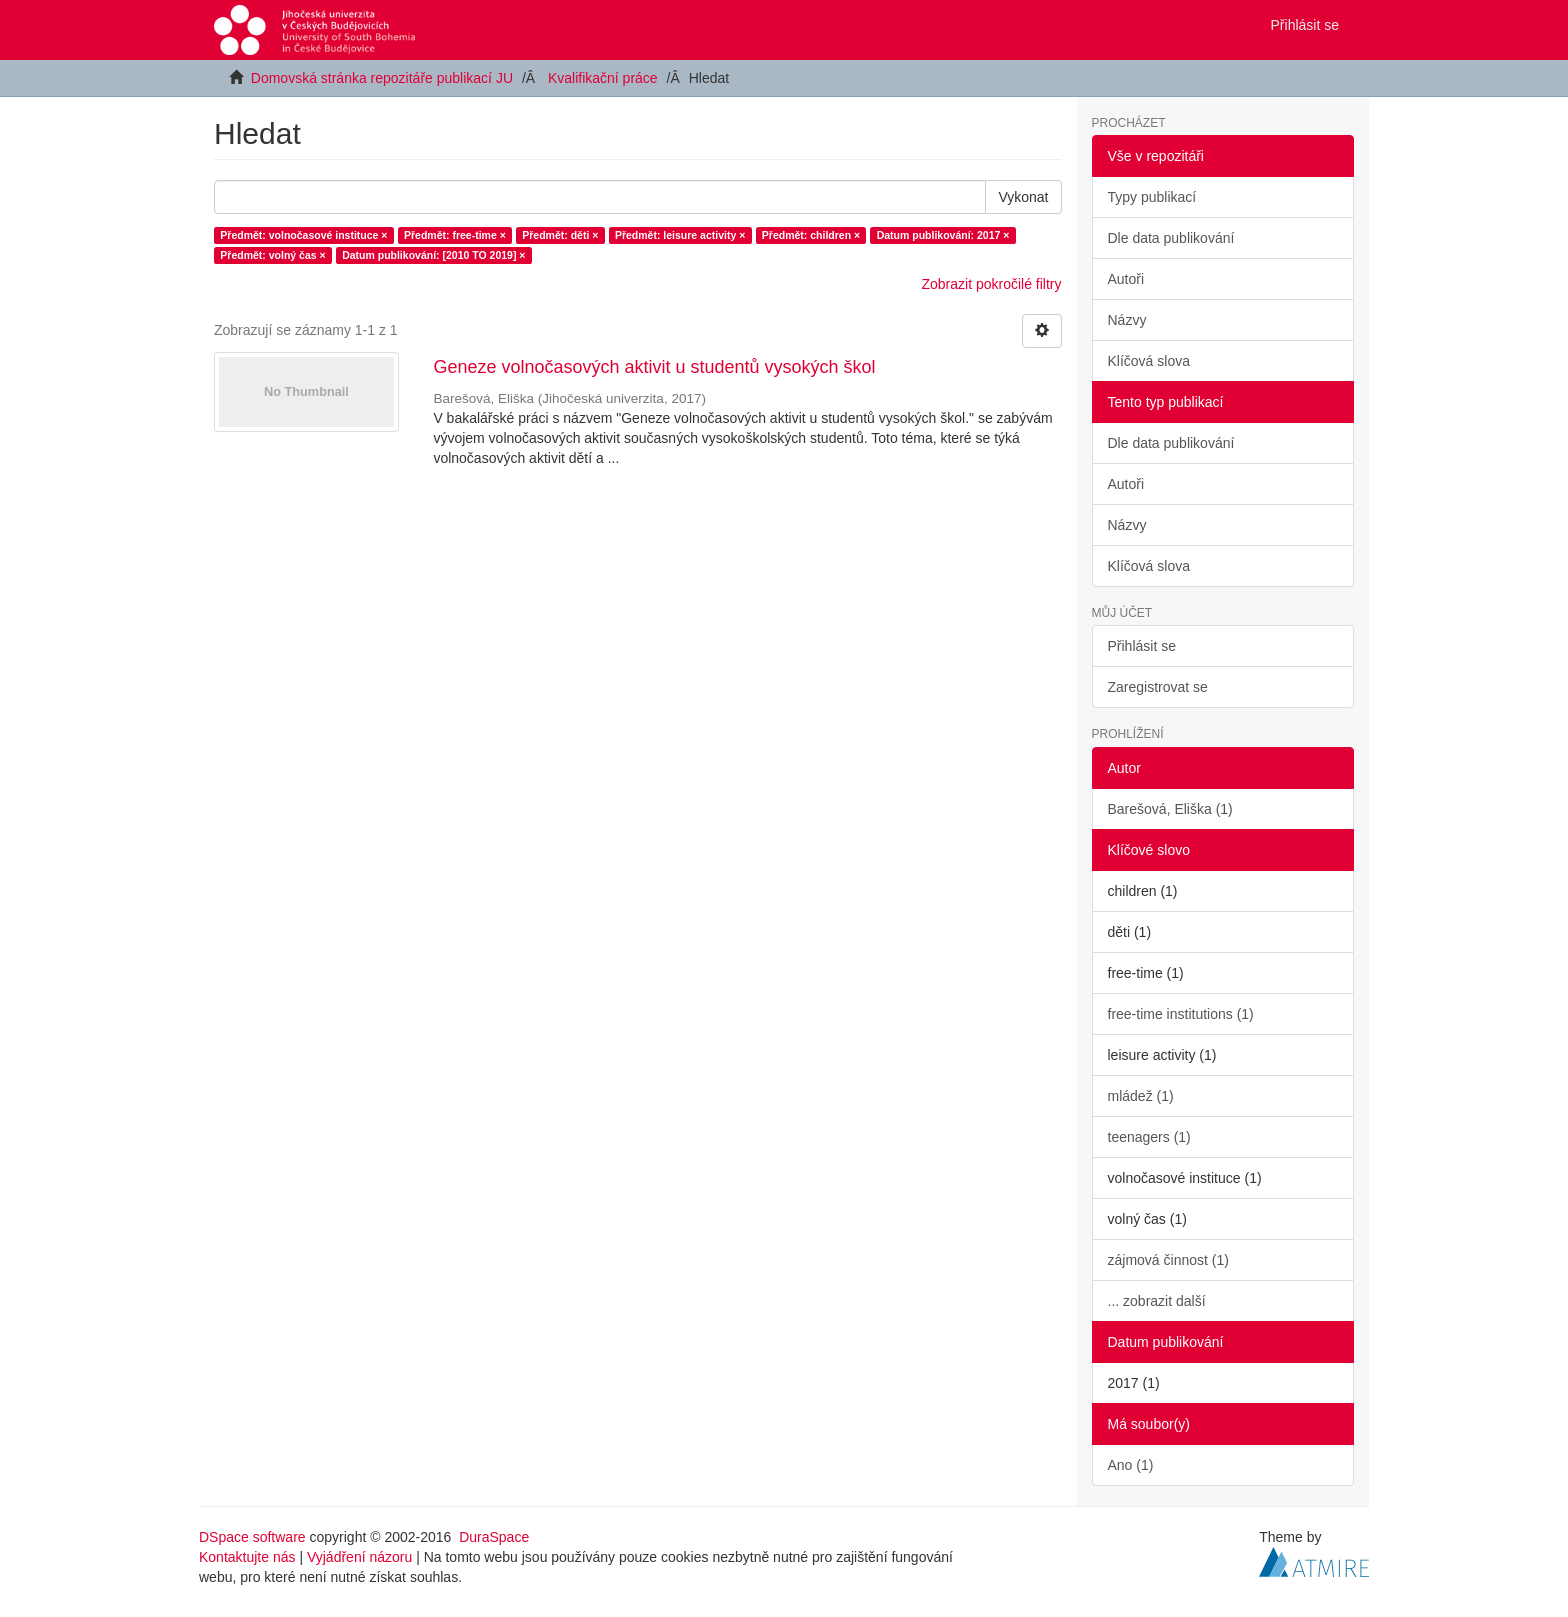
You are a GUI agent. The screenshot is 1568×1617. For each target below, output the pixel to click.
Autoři (1126, 279)
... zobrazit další (1157, 1301)
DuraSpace (494, 1537)
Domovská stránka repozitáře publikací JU (382, 78)
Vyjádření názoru (359, 1557)
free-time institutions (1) (1181, 1014)
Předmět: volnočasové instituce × (303, 235)
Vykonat (1023, 197)
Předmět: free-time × (455, 235)
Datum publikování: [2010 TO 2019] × (433, 255)
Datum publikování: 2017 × (943, 235)
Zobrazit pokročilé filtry (991, 284)
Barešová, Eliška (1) (1170, 809)
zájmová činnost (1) (1168, 1260)
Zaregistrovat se (1158, 687)
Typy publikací (1152, 197)
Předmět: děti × (560, 235)
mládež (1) (1141, 1096)
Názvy (1127, 320)
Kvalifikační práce (603, 78)
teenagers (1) (1149, 1137)
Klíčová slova (1149, 361)
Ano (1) (1131, 1465)
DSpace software (252, 1537)
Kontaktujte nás (247, 1557)
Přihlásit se (1142, 646)
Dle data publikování (1171, 238)
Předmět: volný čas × (272, 255)
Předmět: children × (811, 235)
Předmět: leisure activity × (680, 235)
